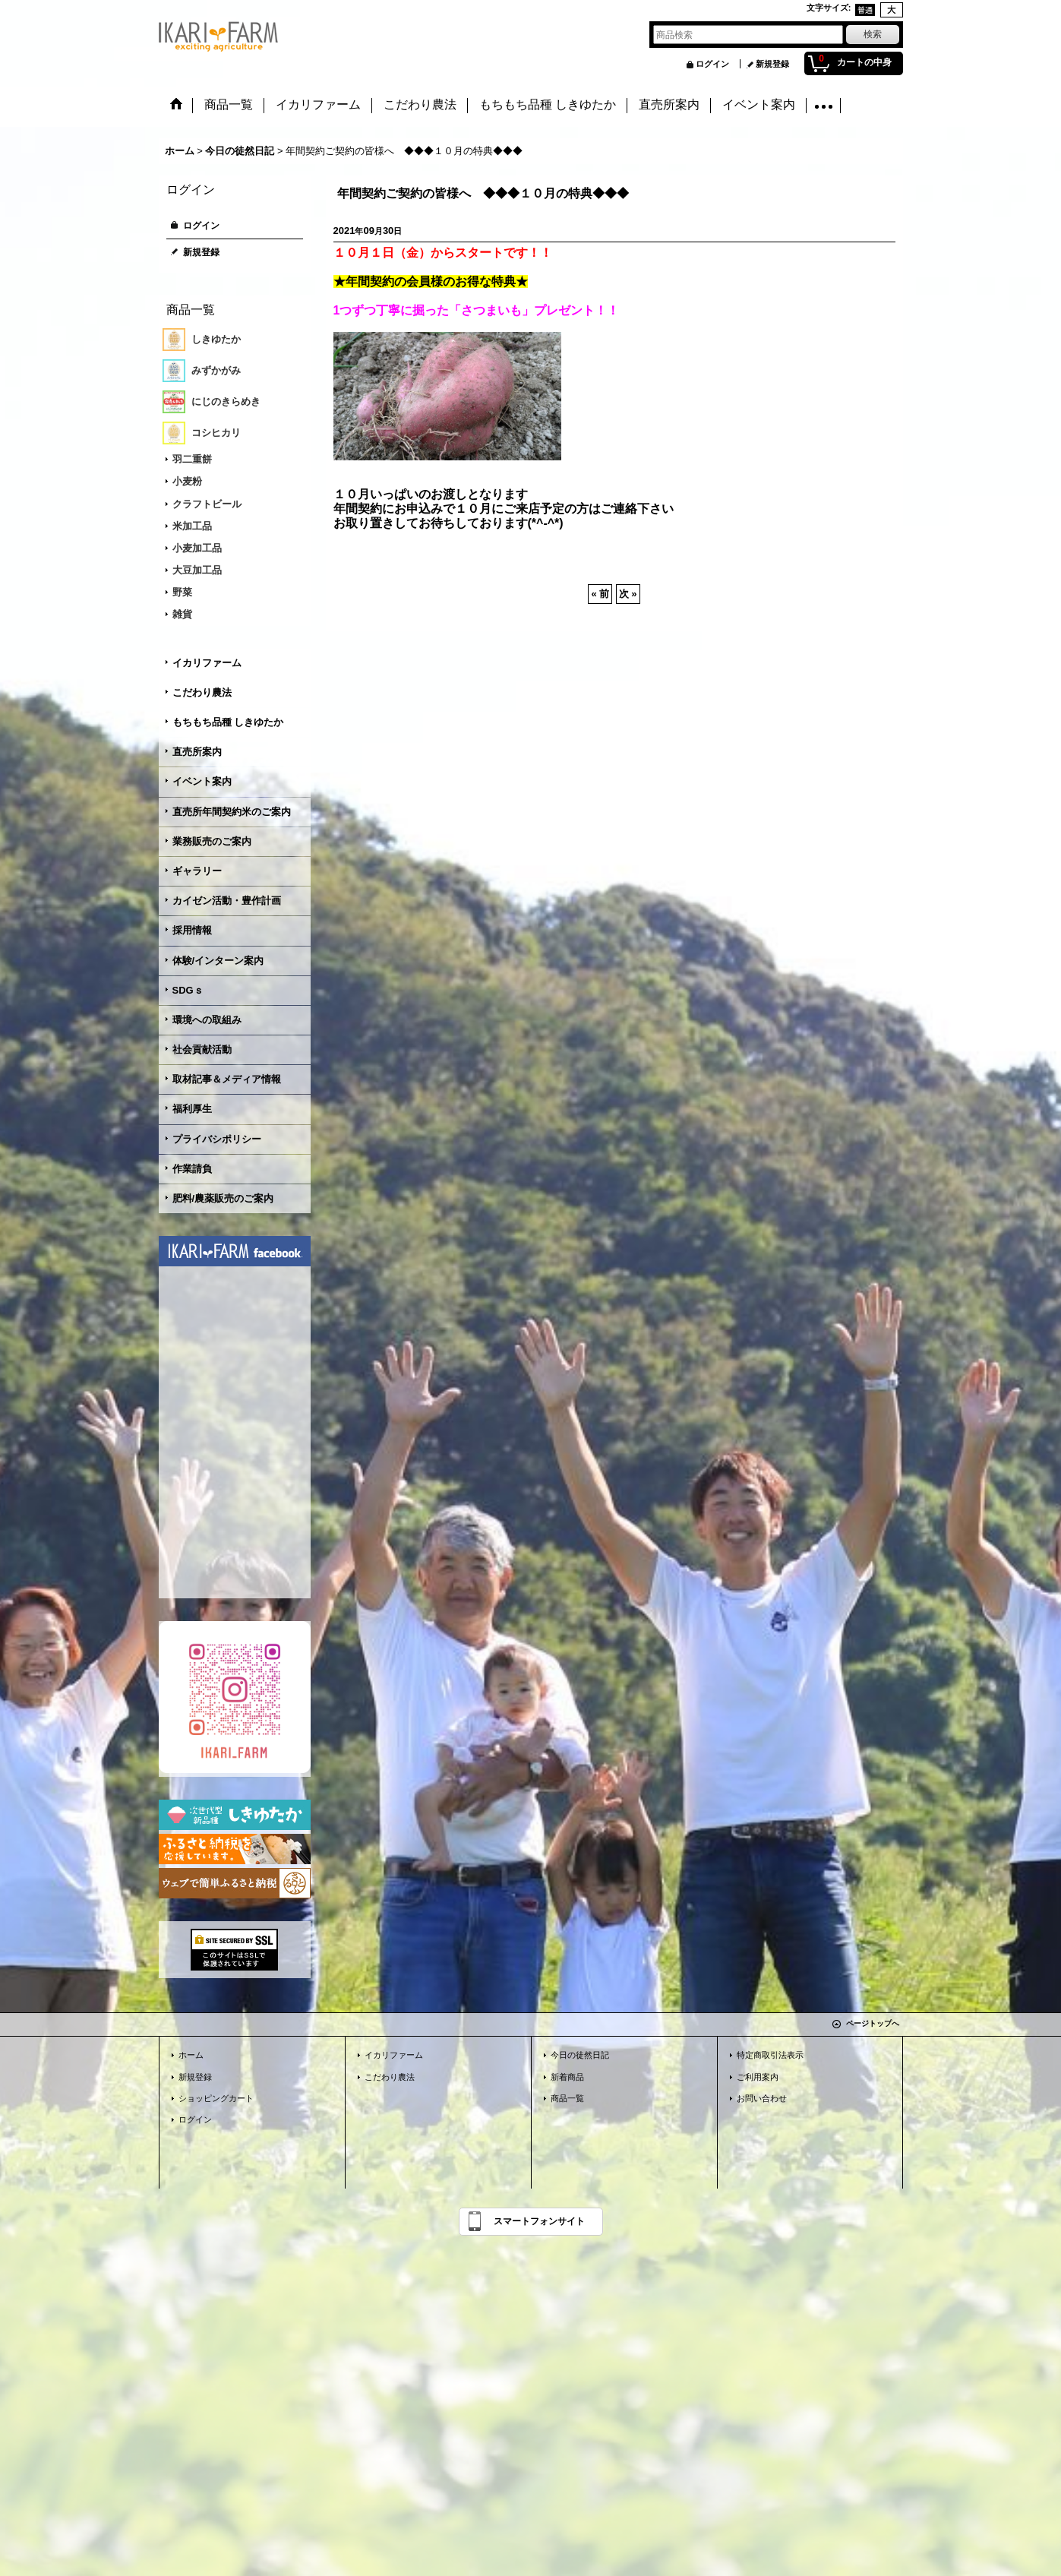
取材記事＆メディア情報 (226, 1079)
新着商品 (567, 2076)
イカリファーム (207, 662)
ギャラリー (197, 871)
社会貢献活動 (202, 1049)
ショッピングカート (216, 2098)
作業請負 (192, 1168)
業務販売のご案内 (211, 841)
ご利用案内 (757, 2076)
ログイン (712, 63)
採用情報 (192, 930)
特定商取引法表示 (770, 2054)
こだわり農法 (202, 692)
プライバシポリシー (216, 1139)
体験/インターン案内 (218, 960)
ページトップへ (872, 2023)
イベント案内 (202, 781)
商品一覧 (567, 2098)
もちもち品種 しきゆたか (228, 722)
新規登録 (772, 63)
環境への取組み (207, 1020)
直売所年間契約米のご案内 (231, 811)
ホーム (191, 2054)
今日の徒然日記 (580, 2054)
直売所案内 (197, 751)
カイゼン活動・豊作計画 (226, 900)
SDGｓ (188, 990)
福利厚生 (192, 1108)
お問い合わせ (762, 2098)
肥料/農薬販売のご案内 (223, 1198)
